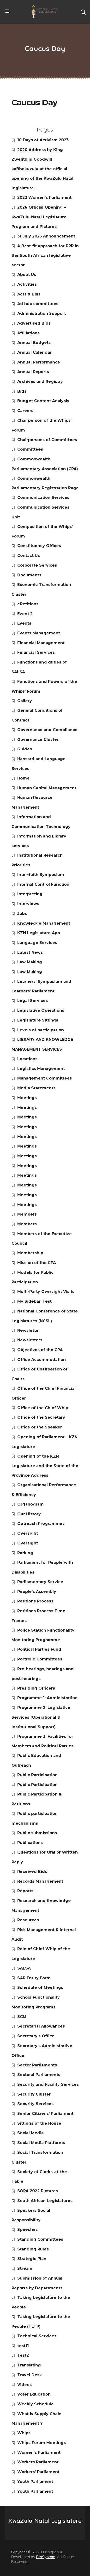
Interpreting (29, 894)
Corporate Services (37, 565)
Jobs (22, 913)
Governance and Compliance (47, 729)
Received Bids (32, 1871)
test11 (23, 2346)
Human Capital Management (46, 788)
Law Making (29, 962)
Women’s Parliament (38, 2452)
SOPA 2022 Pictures (37, 2191)
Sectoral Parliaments (38, 2074)
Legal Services (32, 1000)
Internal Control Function (43, 884)
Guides (24, 749)
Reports (25, 1891)
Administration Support (41, 313)
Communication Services (43, 497)
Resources (28, 1920)
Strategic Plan (31, 2258)
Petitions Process (35, 1601)
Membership (30, 1253)
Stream (24, 2268)
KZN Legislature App (38, 933)
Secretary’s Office (35, 2036)
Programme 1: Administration (47, 1698)
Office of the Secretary (41, 1417)
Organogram (30, 1504)
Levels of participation (40, 1030)
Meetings (27, 1098)
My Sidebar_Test (34, 1301)
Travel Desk (29, 2375)
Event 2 (25, 613)
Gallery (24, 701)
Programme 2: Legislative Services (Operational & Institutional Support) (41, 1717)
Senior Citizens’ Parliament (45, 2113)
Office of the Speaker (39, 1427)
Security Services (35, 2104)
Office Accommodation (41, 1359)
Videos (24, 2384)
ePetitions (27, 604)
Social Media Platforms (41, 2142)
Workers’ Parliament (38, 2472)
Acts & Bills (28, 294)
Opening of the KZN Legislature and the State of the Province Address (45, 1466)
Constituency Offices (39, 545)
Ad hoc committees (37, 303)
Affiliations (28, 333)
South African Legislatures (44, 2200)
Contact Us (28, 555)
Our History (29, 1514)
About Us (26, 274)
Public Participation (37, 1775)
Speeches (27, 2229)
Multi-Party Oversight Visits (45, 1291)
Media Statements (36, 1088)
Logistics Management (41, 1068)
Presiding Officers (36, 1688)
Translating (29, 2365)
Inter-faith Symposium (40, 874)
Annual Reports (33, 371)
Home (23, 778)
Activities (27, 284)
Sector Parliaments (37, 2065)
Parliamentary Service (40, 1582)
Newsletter (28, 1330)
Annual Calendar (34, 352)
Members (27, 1214)
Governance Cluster (38, 739)
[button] (83, 12)
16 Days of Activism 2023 (43, 140)
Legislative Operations (40, 1010)
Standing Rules (33, 2249)
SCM (21, 2016)
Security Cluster (34, 2094)
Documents (29, 575)
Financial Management (41, 643)
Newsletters (29, 1340)
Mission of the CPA (36, 1262)
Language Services (37, 942)
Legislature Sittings (37, 1020)
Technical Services (36, 2336)
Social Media (30, 2133)
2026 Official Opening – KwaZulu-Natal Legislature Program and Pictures (39, 217)
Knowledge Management (43, 923)
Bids (21, 391)
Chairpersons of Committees (47, 439)
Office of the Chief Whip (42, 1408)
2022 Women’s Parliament (44, 197)
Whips (23, 2433)
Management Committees (44, 1078)
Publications (30, 1842)
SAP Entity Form (34, 1978)
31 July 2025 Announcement (46, 236)
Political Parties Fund (39, 1649)
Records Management (40, 1881)
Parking (25, 1553)
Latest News (30, 952)
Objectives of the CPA (40, 1350)
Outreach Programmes (41, 1523)
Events (24, 623)
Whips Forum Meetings (41, 2442)
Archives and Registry (40, 381)
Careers (25, 410)
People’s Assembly (36, 1591)
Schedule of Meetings (40, 1987)
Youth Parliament (35, 2481)
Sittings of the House (39, 2123)
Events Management (38, 633)
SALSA (24, 1968)
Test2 (23, 2355)
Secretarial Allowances (41, 2026)
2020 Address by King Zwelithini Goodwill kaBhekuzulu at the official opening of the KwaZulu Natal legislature (42, 169)
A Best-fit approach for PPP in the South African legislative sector (45, 256)
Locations (27, 1059)
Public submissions (37, 1833)
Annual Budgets (34, 342)
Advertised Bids (34, 323)
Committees (30, 449)
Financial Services (36, 652)
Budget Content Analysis (43, 401)
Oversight (27, 1533)
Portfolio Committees (39, 1659)
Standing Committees (40, 2239)
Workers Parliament (38, 2462)
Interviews (28, 903)
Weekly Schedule (35, 2404)
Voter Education (34, 2394)
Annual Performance (38, 362)
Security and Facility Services (48, 2084)
